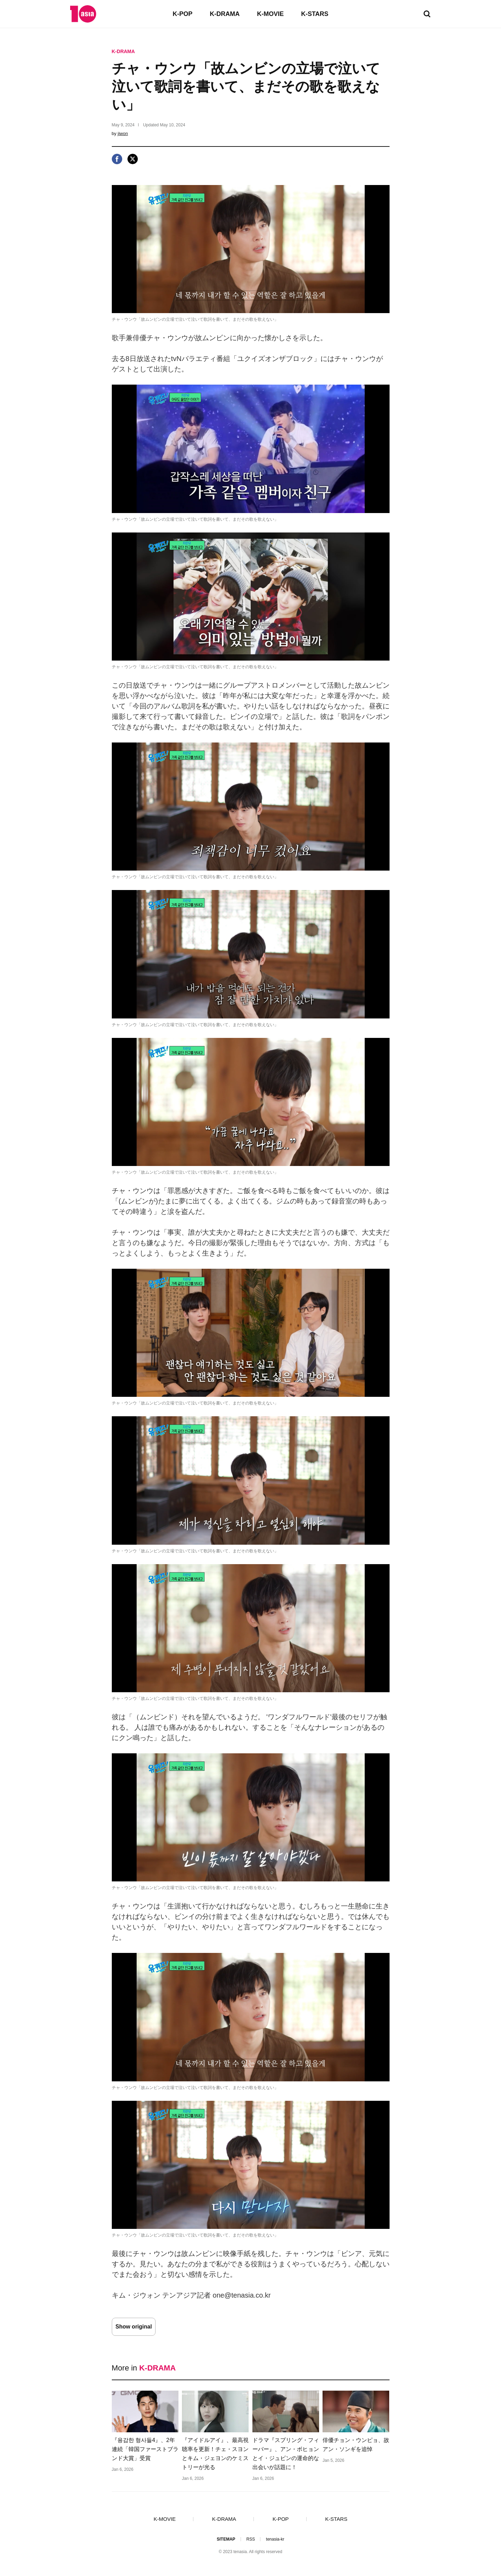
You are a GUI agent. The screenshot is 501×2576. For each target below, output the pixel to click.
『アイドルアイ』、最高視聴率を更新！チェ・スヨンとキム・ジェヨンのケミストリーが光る (215, 2453)
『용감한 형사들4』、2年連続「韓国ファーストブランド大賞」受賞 (145, 2449)
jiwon (123, 133)
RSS (250, 2539)
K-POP (182, 13)
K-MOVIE (270, 13)
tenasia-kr (275, 2539)
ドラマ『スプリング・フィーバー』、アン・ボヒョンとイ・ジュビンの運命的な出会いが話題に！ (285, 2453)
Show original (134, 2327)
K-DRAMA (225, 13)
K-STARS (314, 13)
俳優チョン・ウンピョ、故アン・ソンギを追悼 (356, 2444)
